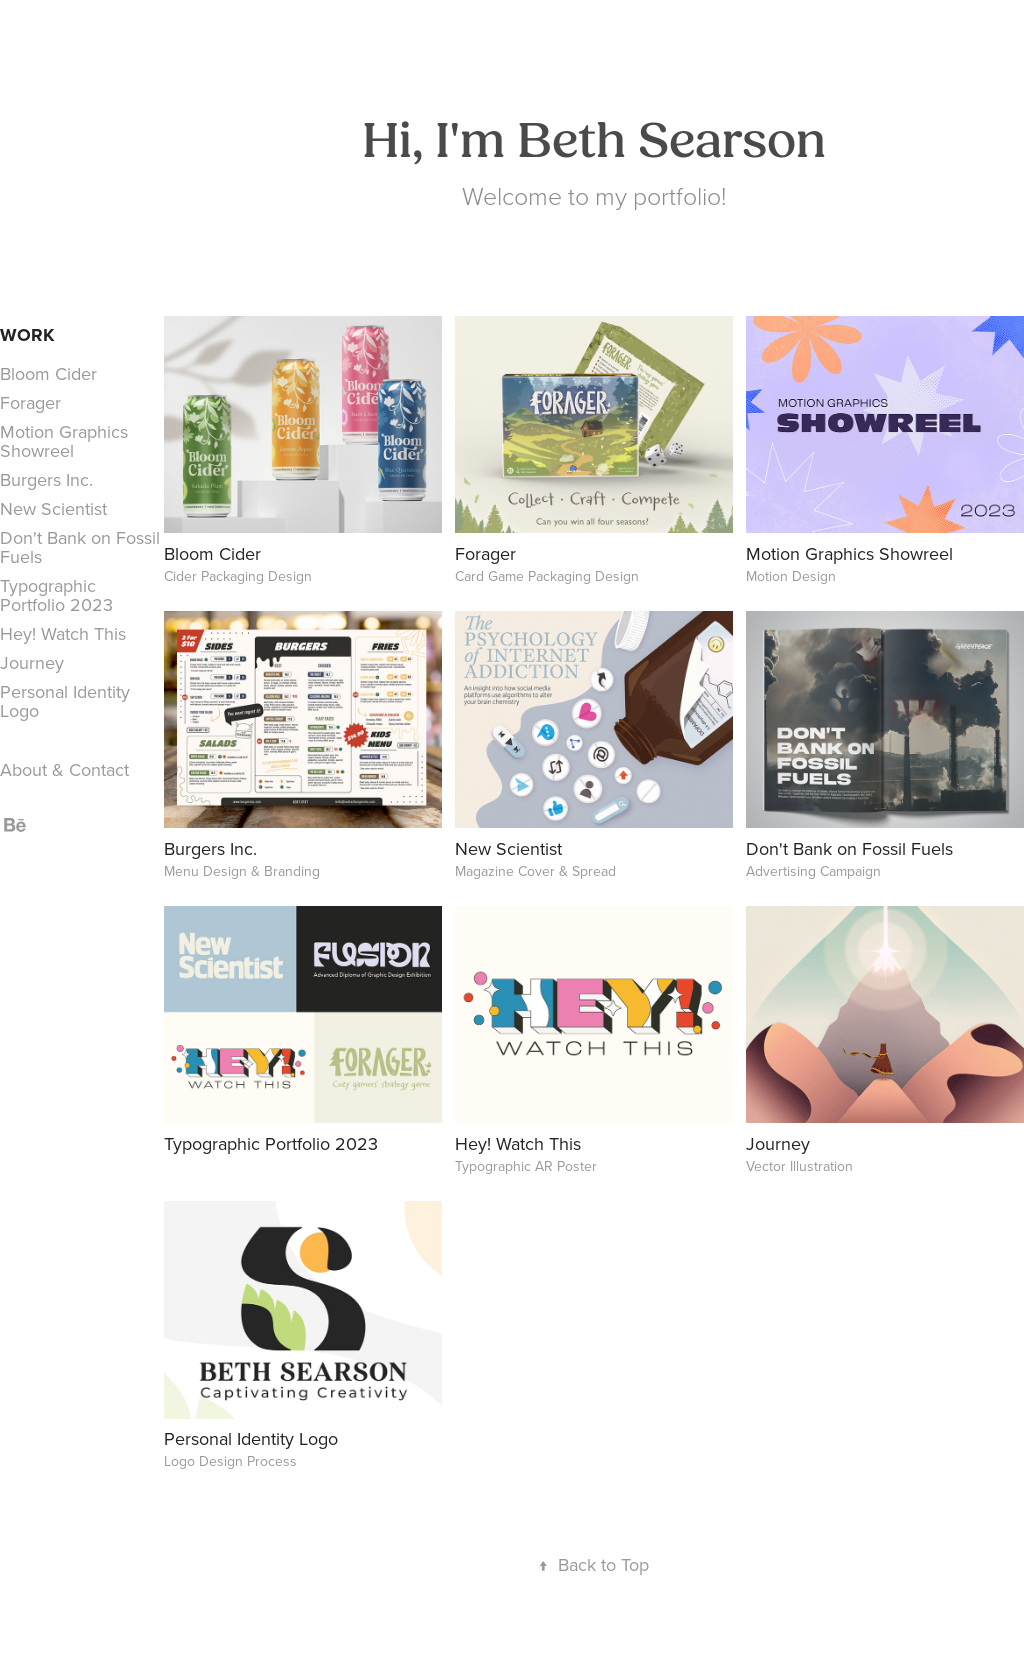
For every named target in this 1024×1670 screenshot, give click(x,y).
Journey (32, 662)
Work (27, 335)
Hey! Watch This (63, 633)
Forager (30, 402)
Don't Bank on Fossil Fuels (80, 547)
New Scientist (53, 508)
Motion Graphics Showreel (64, 441)
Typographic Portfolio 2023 (56, 595)
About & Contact (64, 769)
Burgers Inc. (46, 479)
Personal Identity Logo (65, 701)
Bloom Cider (48, 373)
